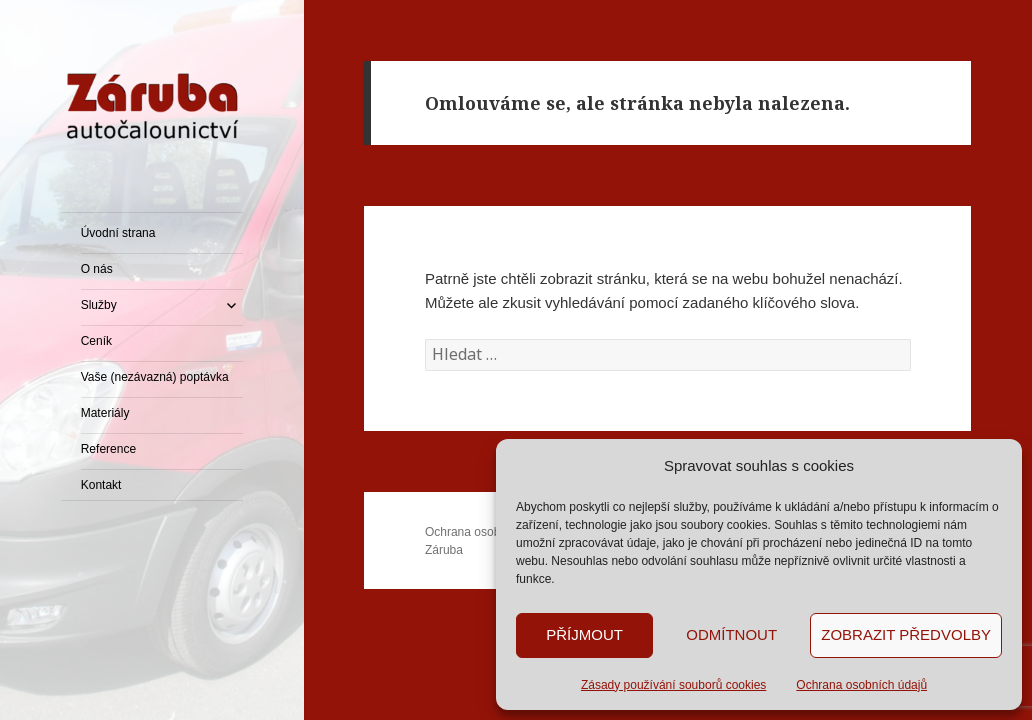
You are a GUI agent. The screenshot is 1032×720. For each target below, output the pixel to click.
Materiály (105, 413)
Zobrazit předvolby (906, 634)
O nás (97, 269)
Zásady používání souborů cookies (673, 685)
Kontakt (101, 485)
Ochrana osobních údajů (861, 685)
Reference (108, 449)
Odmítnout (731, 634)
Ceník (96, 341)
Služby (99, 305)
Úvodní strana (118, 233)
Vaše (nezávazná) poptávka (155, 377)
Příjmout (584, 634)
